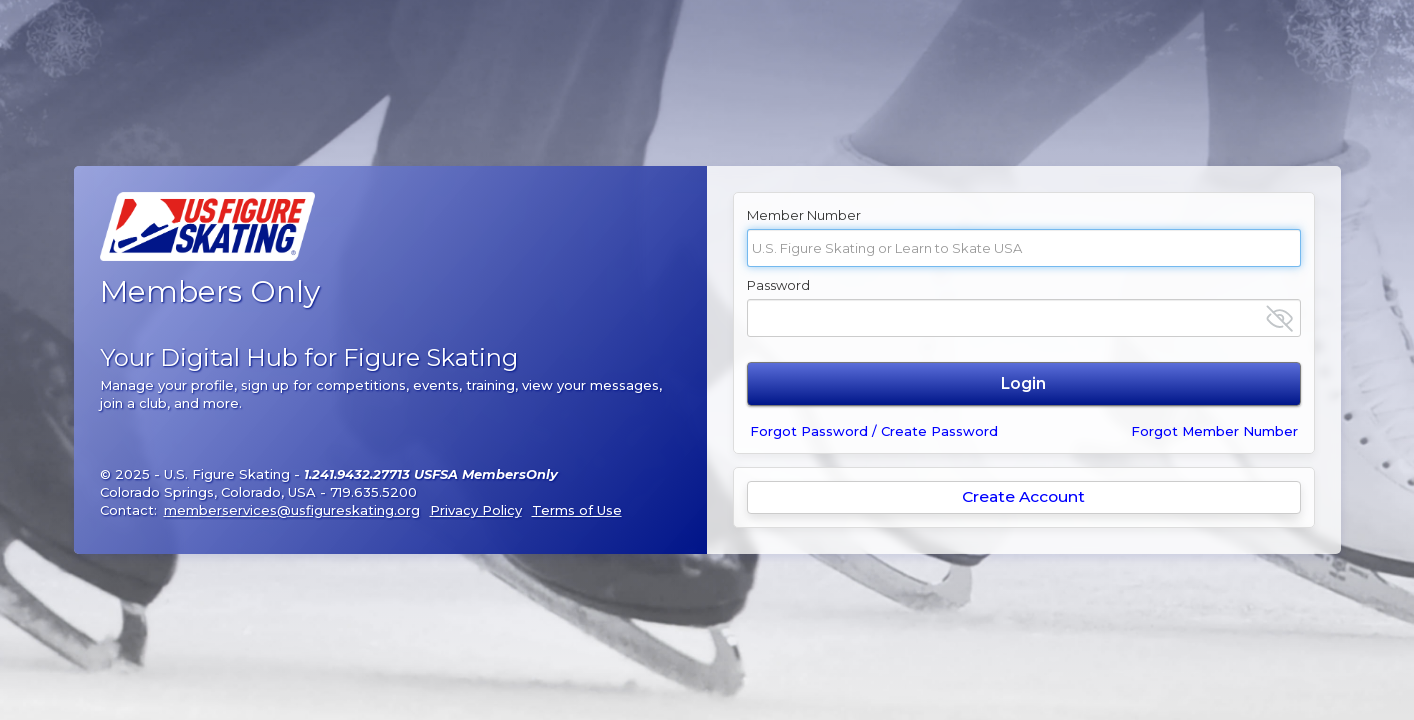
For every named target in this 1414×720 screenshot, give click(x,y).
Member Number (804, 215)
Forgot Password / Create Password (874, 431)
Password (778, 285)
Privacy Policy (476, 510)
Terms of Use (577, 510)
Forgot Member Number (1214, 431)
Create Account (1023, 496)
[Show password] (1279, 318)
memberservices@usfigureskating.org (292, 510)
